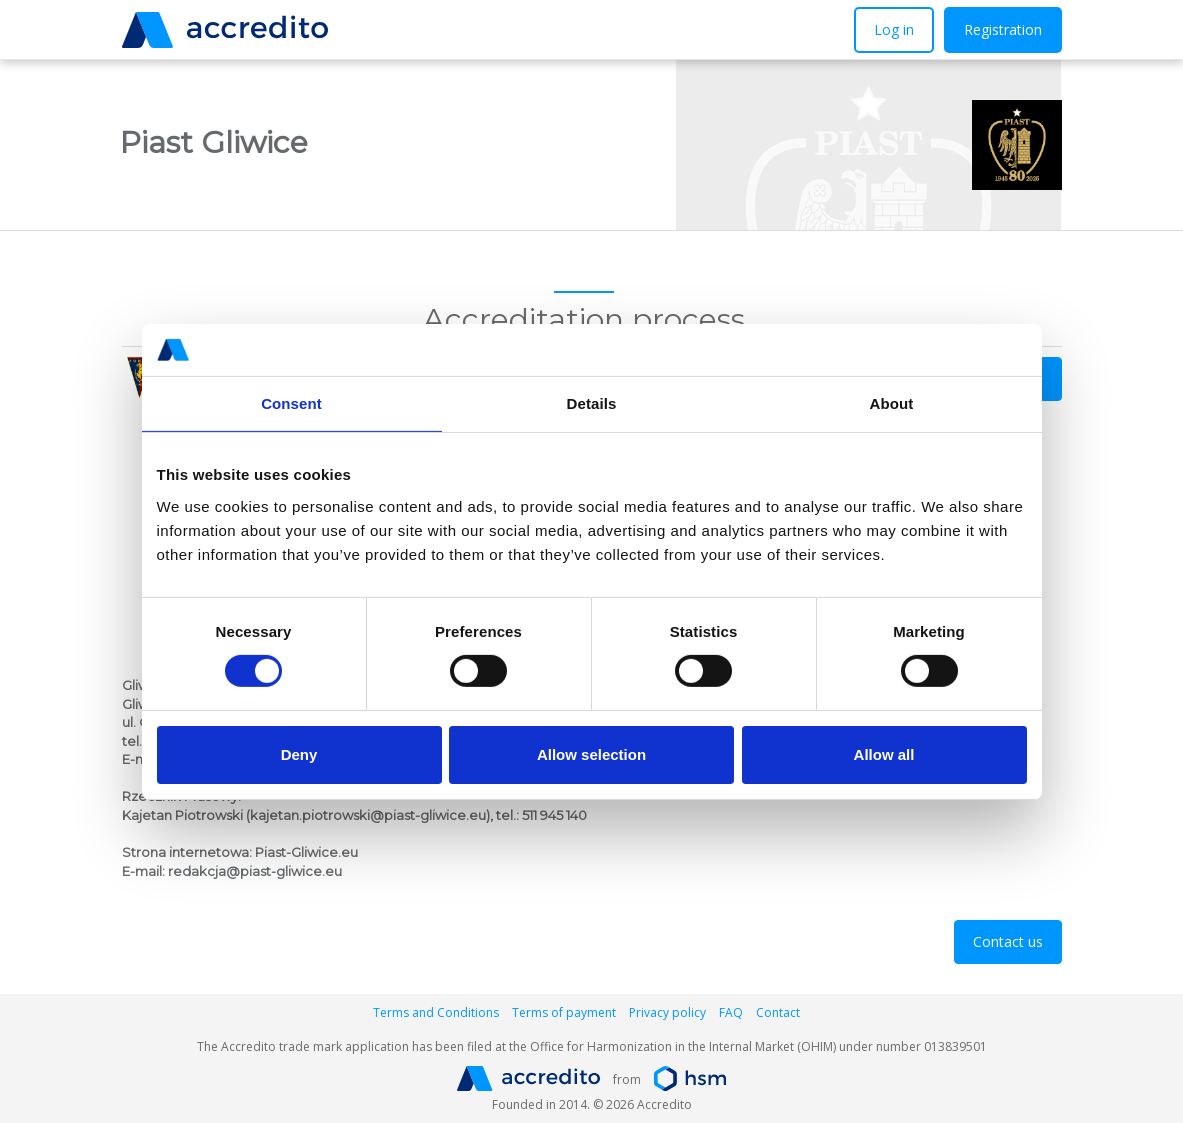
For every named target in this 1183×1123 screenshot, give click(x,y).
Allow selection (591, 754)
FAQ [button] (731, 1012)
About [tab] (892, 403)
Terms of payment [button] (564, 1012)
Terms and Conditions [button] (436, 1012)
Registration (1003, 29)
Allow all (884, 754)
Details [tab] (592, 403)
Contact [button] (778, 1012)
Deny (299, 754)
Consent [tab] (291, 403)
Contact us (1008, 941)
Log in (894, 29)
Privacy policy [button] (667, 1012)
